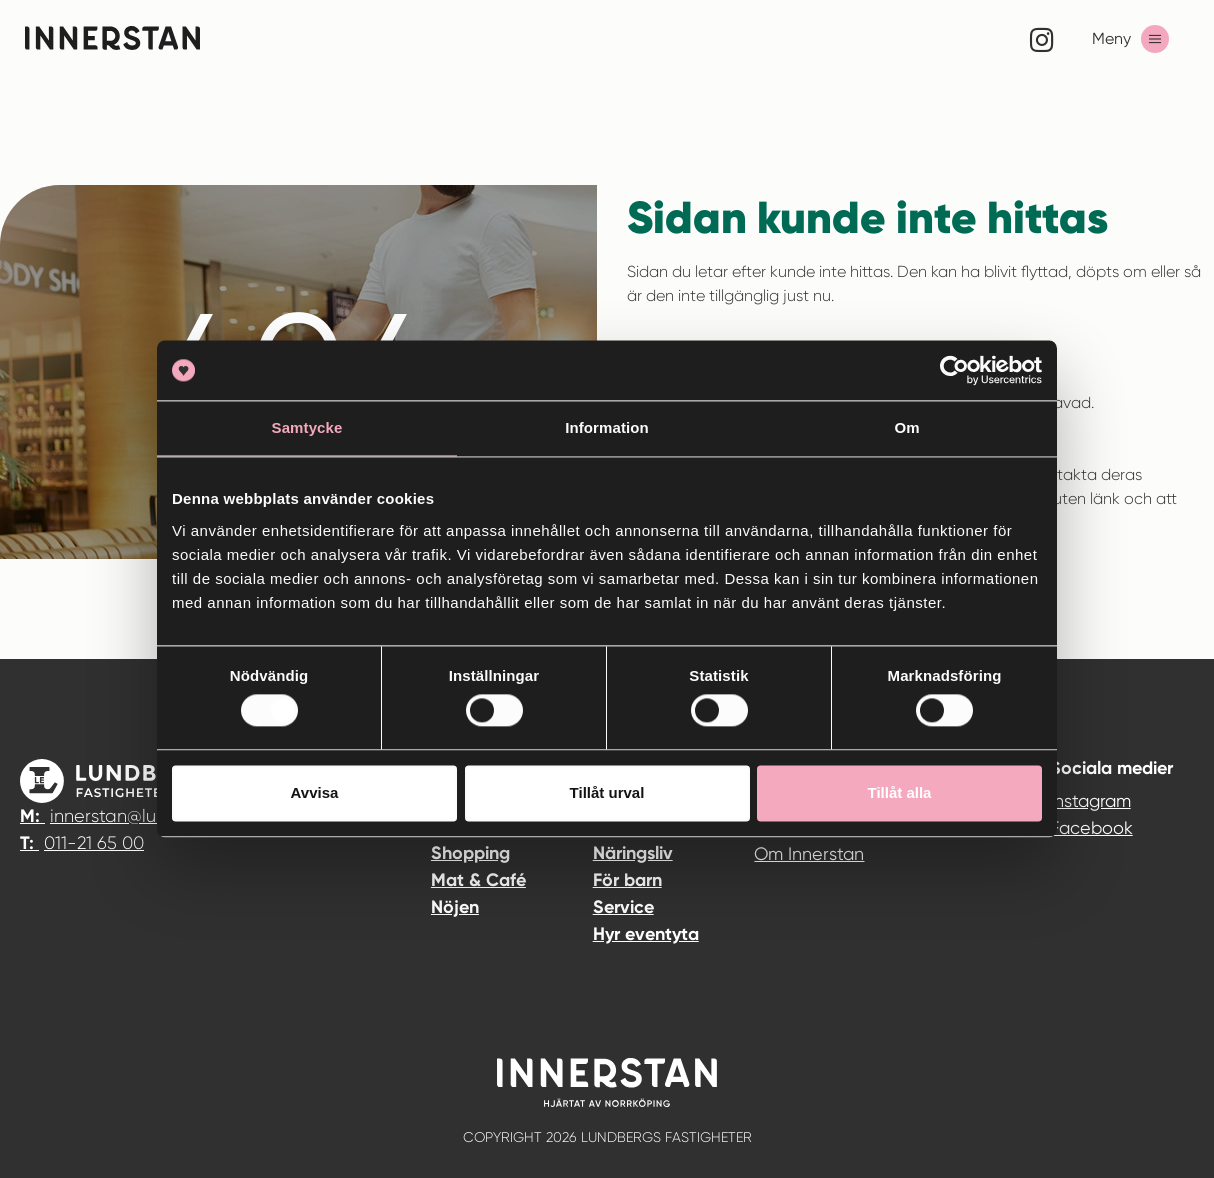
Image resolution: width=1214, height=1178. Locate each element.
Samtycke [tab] (307, 427)
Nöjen (455, 907)
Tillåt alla (900, 792)
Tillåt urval (607, 792)
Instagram (1090, 800)
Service (623, 907)
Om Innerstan (809, 853)
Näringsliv (633, 853)
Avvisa (315, 792)
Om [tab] (906, 427)
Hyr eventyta (646, 934)
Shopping (470, 853)
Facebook (1091, 827)
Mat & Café (478, 880)
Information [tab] (607, 427)
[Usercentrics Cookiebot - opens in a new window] (954, 370)
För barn (627, 880)
